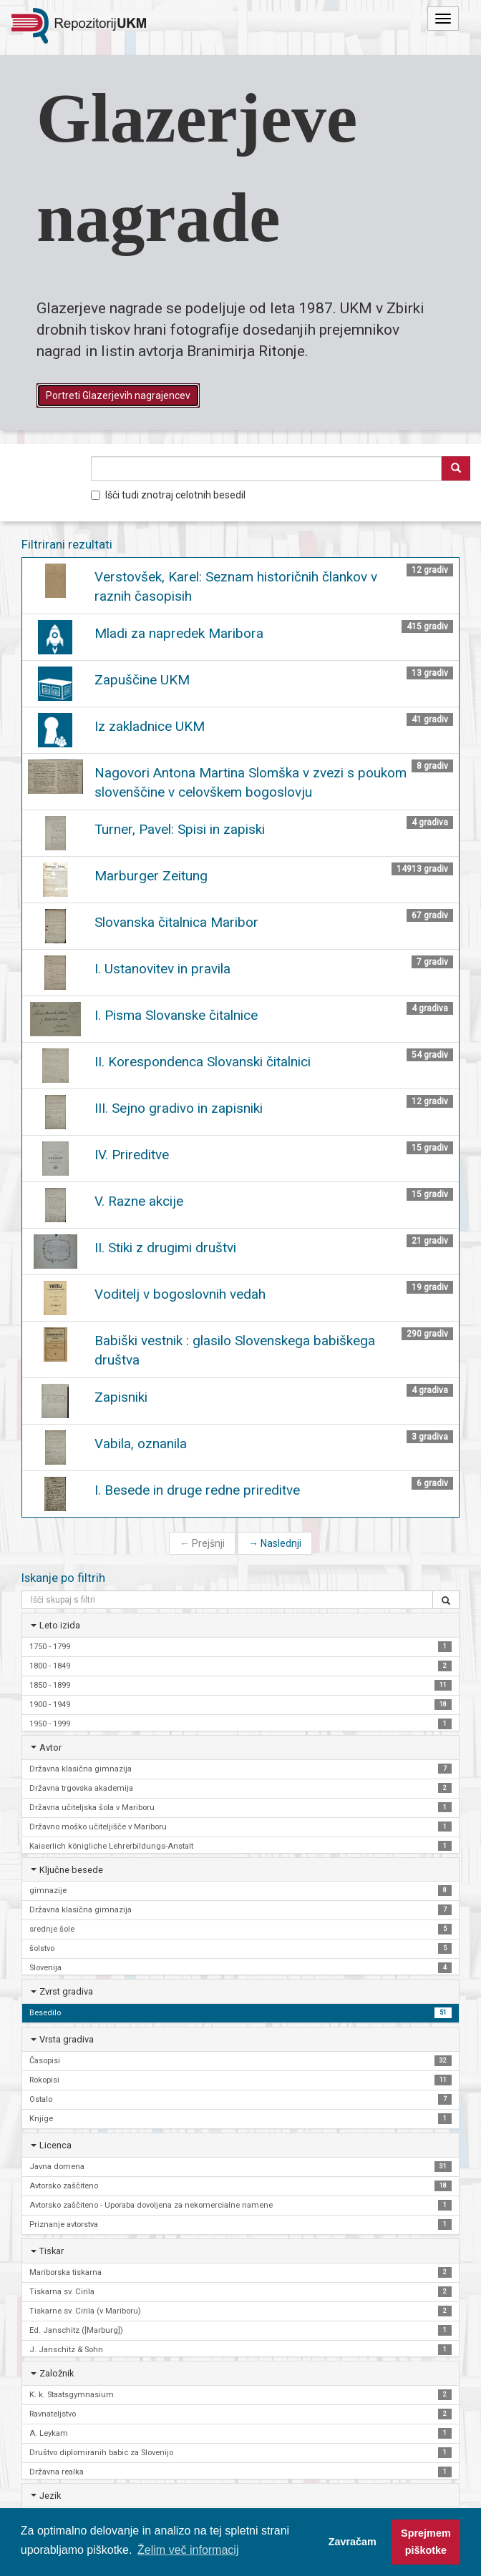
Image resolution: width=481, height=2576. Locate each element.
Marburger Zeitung (151, 875)
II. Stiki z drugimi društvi (165, 1247)
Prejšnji (202, 1543)
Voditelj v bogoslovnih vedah (180, 1294)
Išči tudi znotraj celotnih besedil (168, 495)
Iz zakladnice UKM (149, 726)
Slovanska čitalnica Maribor (176, 922)
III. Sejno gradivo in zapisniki (178, 1108)
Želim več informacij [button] (187, 2550)
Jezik (50, 2495)
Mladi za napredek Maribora (178, 633)
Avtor (50, 1747)
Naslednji (274, 1543)
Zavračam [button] (352, 2541)
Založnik (56, 2373)
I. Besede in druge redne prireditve (197, 1490)
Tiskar (51, 2251)
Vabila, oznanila (140, 1443)
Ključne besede (71, 1869)
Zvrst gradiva (66, 1991)
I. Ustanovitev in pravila (162, 968)
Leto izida (59, 1625)
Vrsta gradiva (66, 2039)
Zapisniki (120, 1397)
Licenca (55, 2145)
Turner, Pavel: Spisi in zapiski (179, 829)
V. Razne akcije (138, 1201)
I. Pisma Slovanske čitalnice (176, 1015)
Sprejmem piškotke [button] (426, 2541)
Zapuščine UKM (142, 680)
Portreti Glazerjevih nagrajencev (118, 395)
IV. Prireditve (131, 1154)
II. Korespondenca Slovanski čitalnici (202, 1061)
